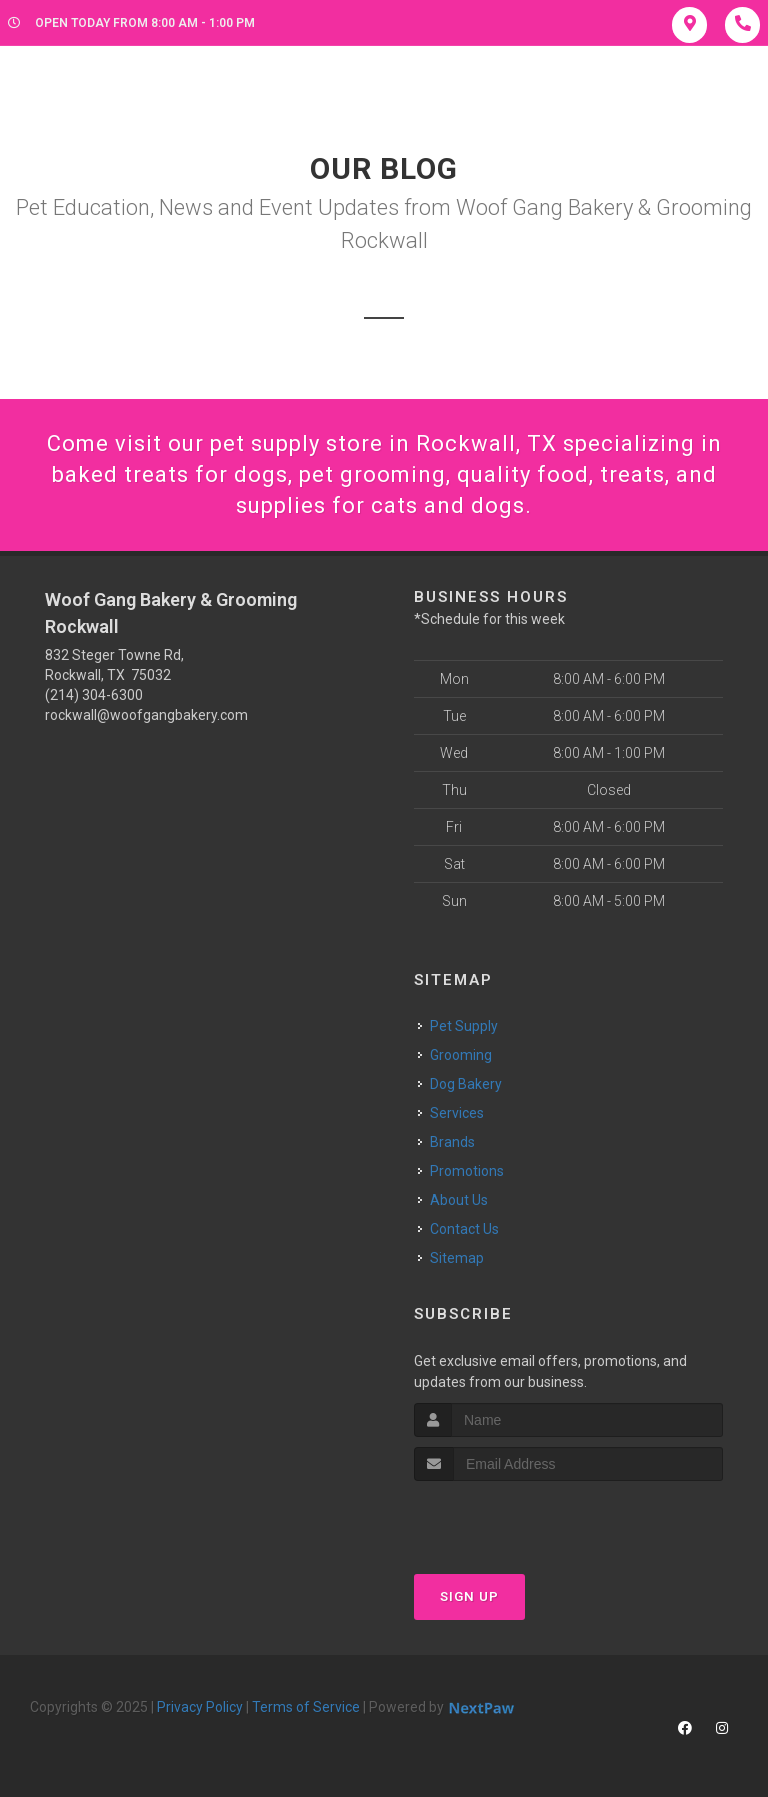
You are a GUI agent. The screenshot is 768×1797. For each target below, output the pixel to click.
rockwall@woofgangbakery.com (146, 715)
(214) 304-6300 (94, 695)
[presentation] (520, 1518)
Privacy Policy (200, 1707)
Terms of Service (306, 1707)
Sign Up (469, 1596)
